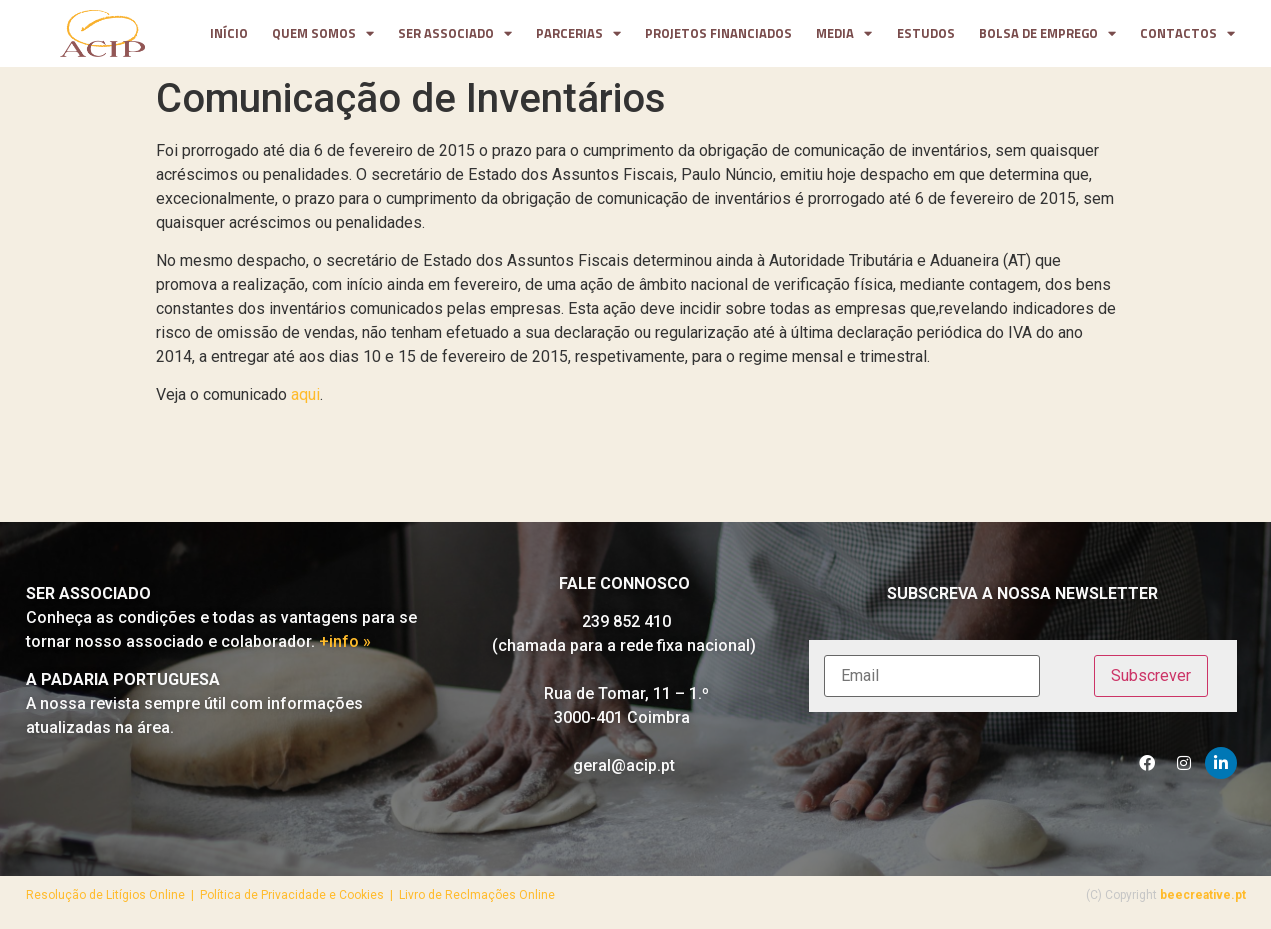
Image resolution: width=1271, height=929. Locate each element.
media (844, 34)
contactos (1187, 34)
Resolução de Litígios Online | (113, 895)
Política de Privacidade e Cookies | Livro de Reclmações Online (377, 895)
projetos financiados (718, 33)
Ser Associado (455, 34)
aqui (305, 394)
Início (229, 33)
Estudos (926, 33)
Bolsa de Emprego (1047, 34)
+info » (345, 641)
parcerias (578, 34)
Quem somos (323, 34)
